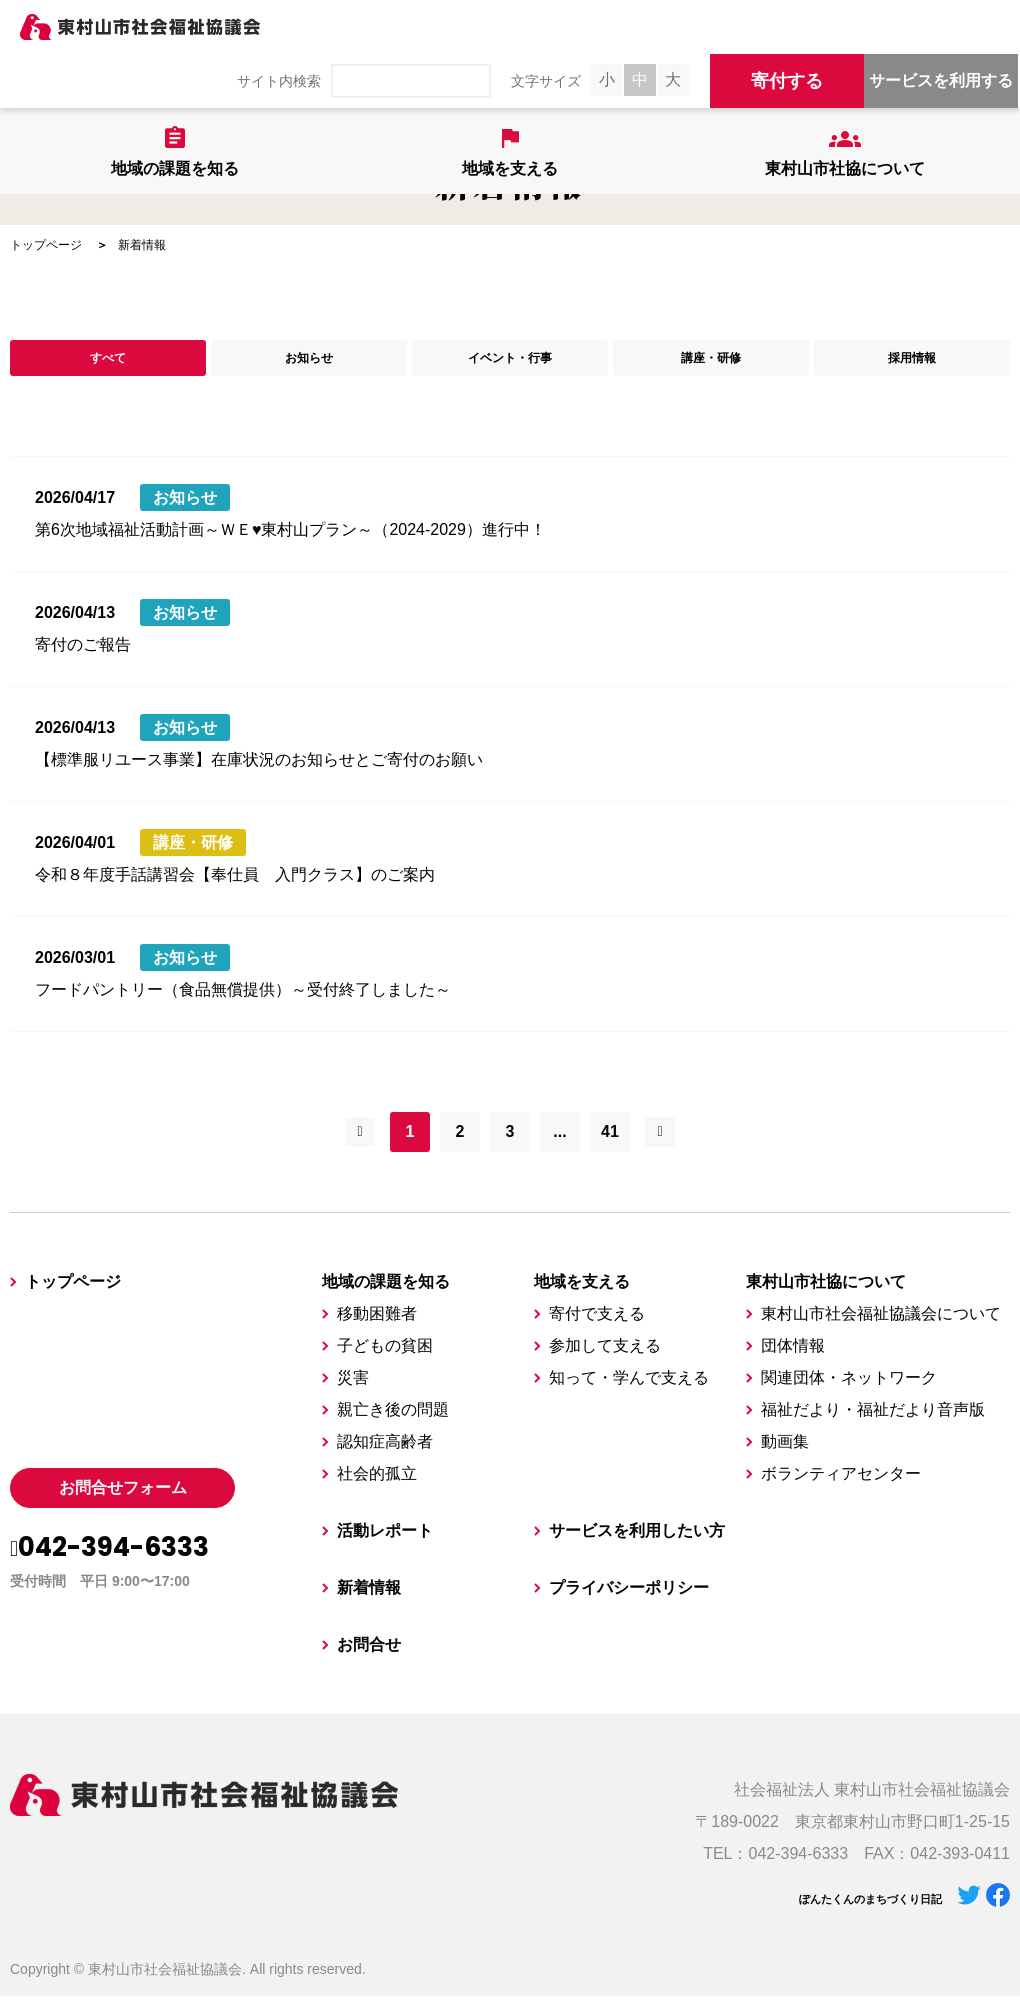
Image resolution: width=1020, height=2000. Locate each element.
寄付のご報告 (83, 648)
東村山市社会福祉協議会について (881, 1317)
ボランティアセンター (841, 1477)
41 (610, 1135)
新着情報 (369, 1591)
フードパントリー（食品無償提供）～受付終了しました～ (243, 993)
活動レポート (385, 1534)
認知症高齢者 (385, 1445)
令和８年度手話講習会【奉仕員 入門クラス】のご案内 (235, 878)
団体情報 (793, 1349)
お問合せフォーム (123, 1491)
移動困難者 (377, 1317)
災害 (353, 1381)
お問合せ (369, 1648)
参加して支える (605, 1349)
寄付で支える (597, 1317)
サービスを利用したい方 (637, 1534)
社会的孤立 (377, 1477)
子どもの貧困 (385, 1349)
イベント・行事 (510, 359)
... (559, 1135)
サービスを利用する (941, 80)
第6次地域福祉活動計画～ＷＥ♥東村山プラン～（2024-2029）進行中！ (290, 533)
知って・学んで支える (629, 1381)
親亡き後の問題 (393, 1413)
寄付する (787, 81)
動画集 (785, 1445)
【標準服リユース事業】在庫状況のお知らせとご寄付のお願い (259, 763)
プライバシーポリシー (629, 1591)
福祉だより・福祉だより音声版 (873, 1413)
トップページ (46, 245)
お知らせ (309, 359)
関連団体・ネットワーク (849, 1381)
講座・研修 (711, 359)
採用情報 (912, 359)
